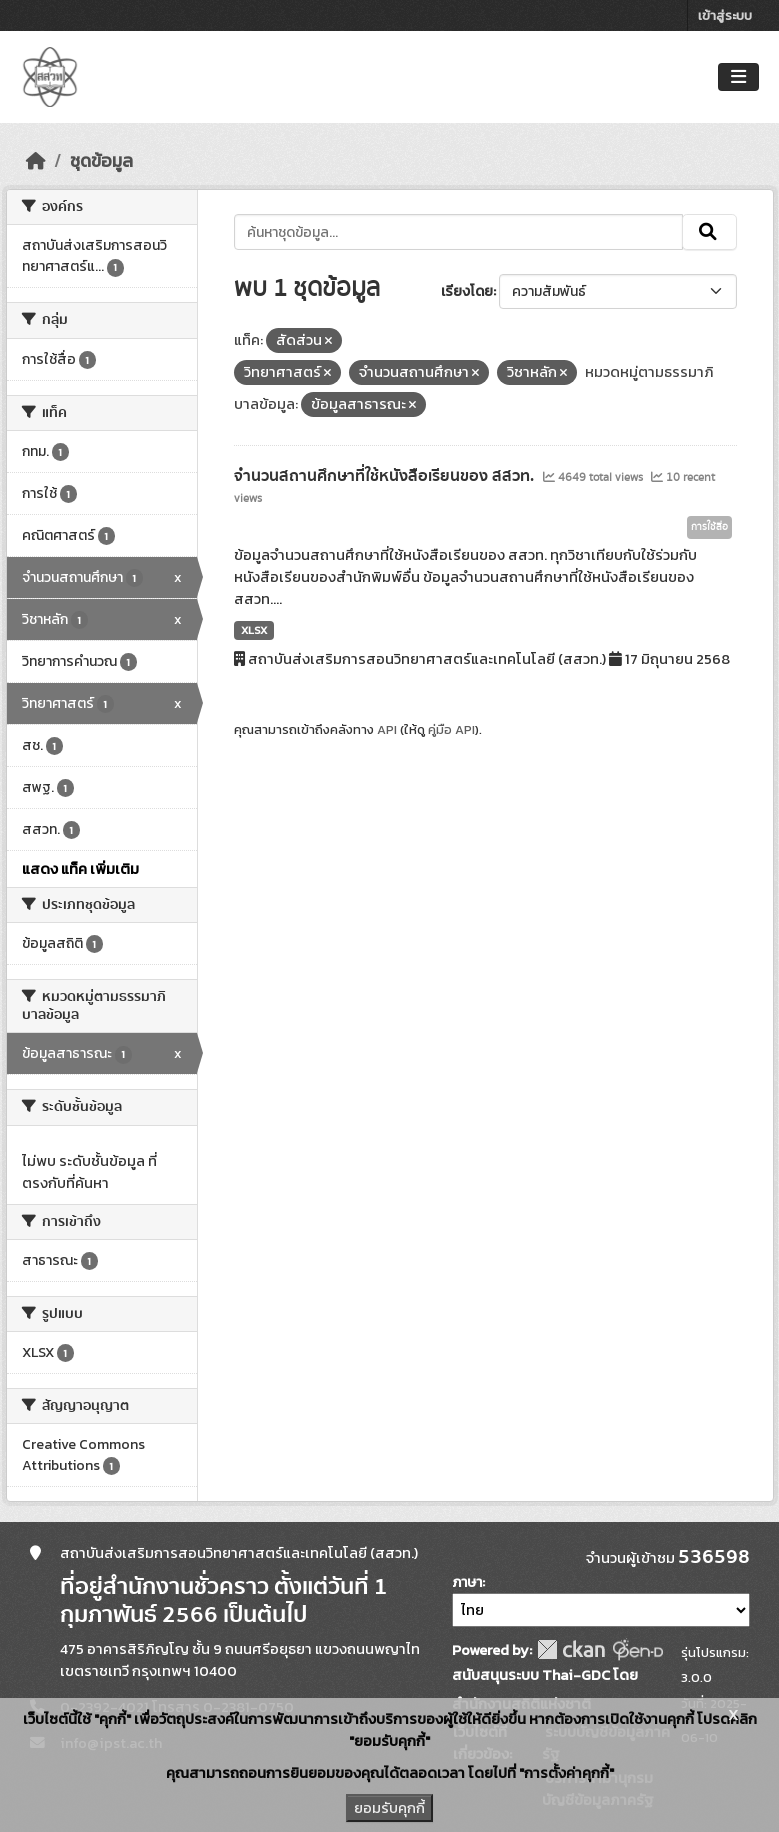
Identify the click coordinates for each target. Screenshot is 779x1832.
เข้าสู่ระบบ (725, 15)
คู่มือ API (451, 729)
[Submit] (709, 232)
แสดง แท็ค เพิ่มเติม (80, 869)
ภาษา (467, 1582)
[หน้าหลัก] (36, 161)
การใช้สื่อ (709, 527)
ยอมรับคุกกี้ (389, 1808)
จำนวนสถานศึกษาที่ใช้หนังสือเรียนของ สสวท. (386, 476)
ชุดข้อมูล (101, 161)
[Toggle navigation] (738, 77)
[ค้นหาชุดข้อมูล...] (458, 232)
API (387, 729)
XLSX (254, 630)
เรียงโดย (467, 291)
